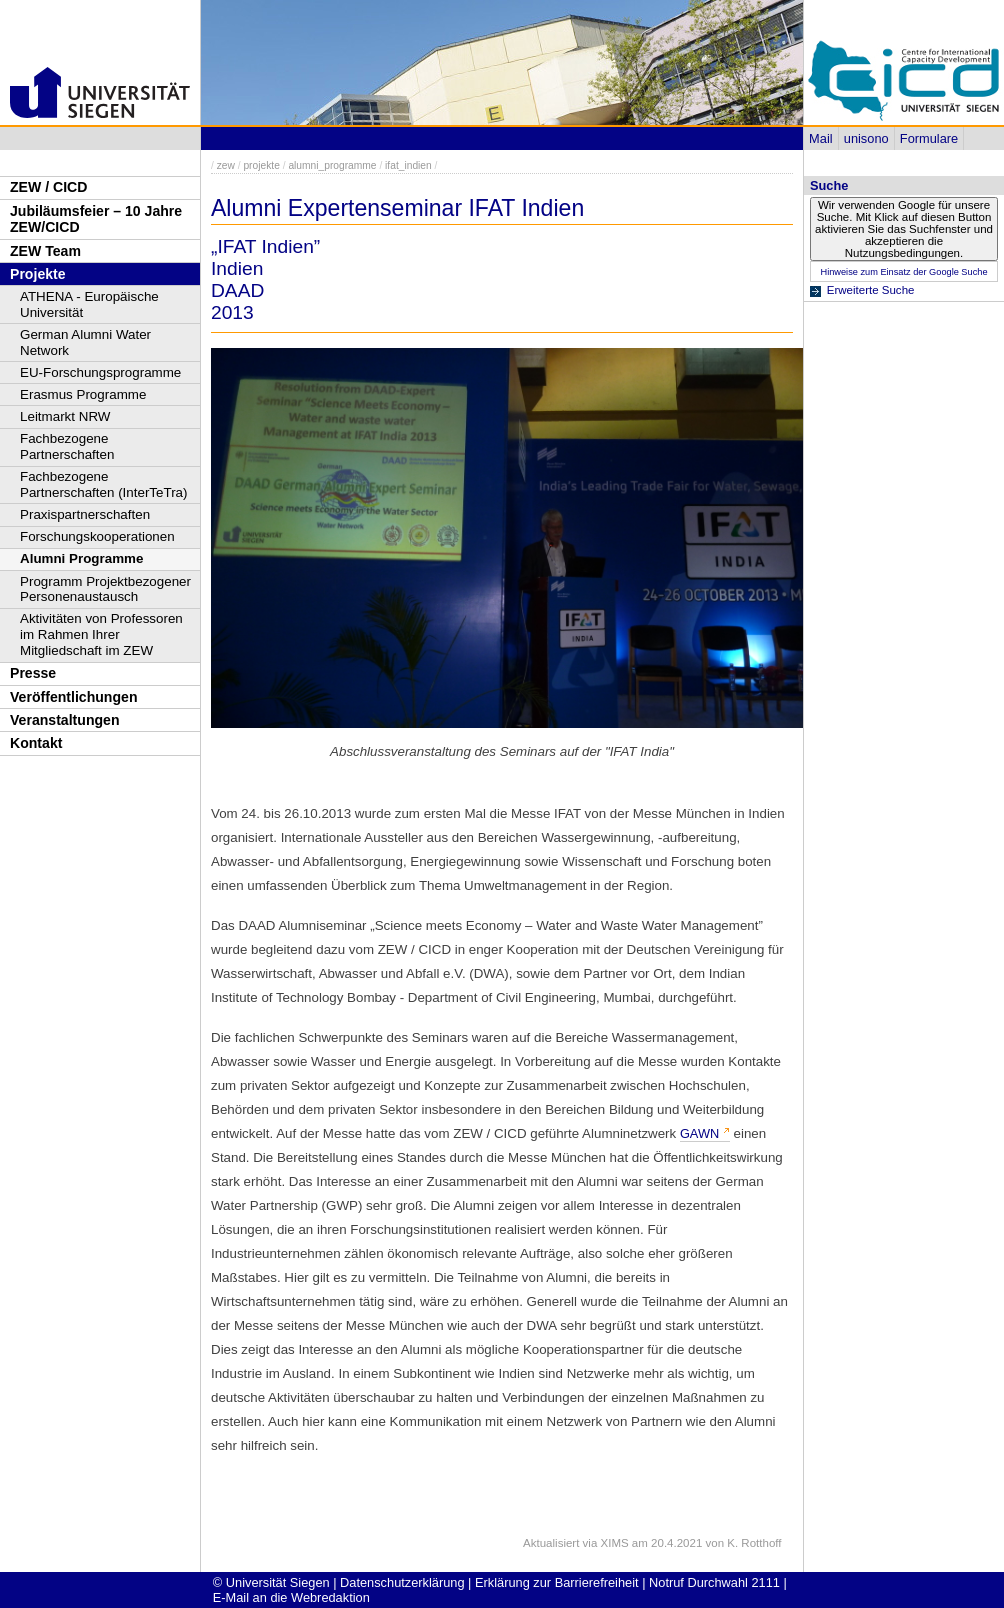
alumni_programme (332, 165)
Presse (33, 673)
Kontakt (36, 743)
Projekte (38, 274)
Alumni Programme (81, 558)
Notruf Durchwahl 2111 (714, 1582)
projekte (261, 165)
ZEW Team (45, 251)
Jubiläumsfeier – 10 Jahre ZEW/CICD (96, 219)
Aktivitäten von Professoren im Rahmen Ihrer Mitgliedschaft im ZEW (101, 634)
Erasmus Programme (83, 394)
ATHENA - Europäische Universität (89, 304)
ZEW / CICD (48, 187)
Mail (820, 138)
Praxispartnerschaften (85, 514)
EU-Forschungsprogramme (100, 372)
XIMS (615, 1543)
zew (226, 165)
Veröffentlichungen (74, 697)
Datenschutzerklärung (402, 1582)
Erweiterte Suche (871, 290)
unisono (866, 138)
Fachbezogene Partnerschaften (67, 446)
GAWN (699, 1133)
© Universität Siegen (271, 1582)
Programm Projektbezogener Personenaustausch (105, 589)
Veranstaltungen (65, 720)
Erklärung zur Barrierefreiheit (557, 1582)
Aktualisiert (551, 1543)
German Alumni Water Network (85, 342)
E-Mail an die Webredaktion (291, 1597)
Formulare (929, 138)
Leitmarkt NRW (65, 416)
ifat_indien (408, 165)
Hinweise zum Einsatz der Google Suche (903, 272)
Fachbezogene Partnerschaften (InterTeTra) (104, 484)
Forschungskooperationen (97, 536)
